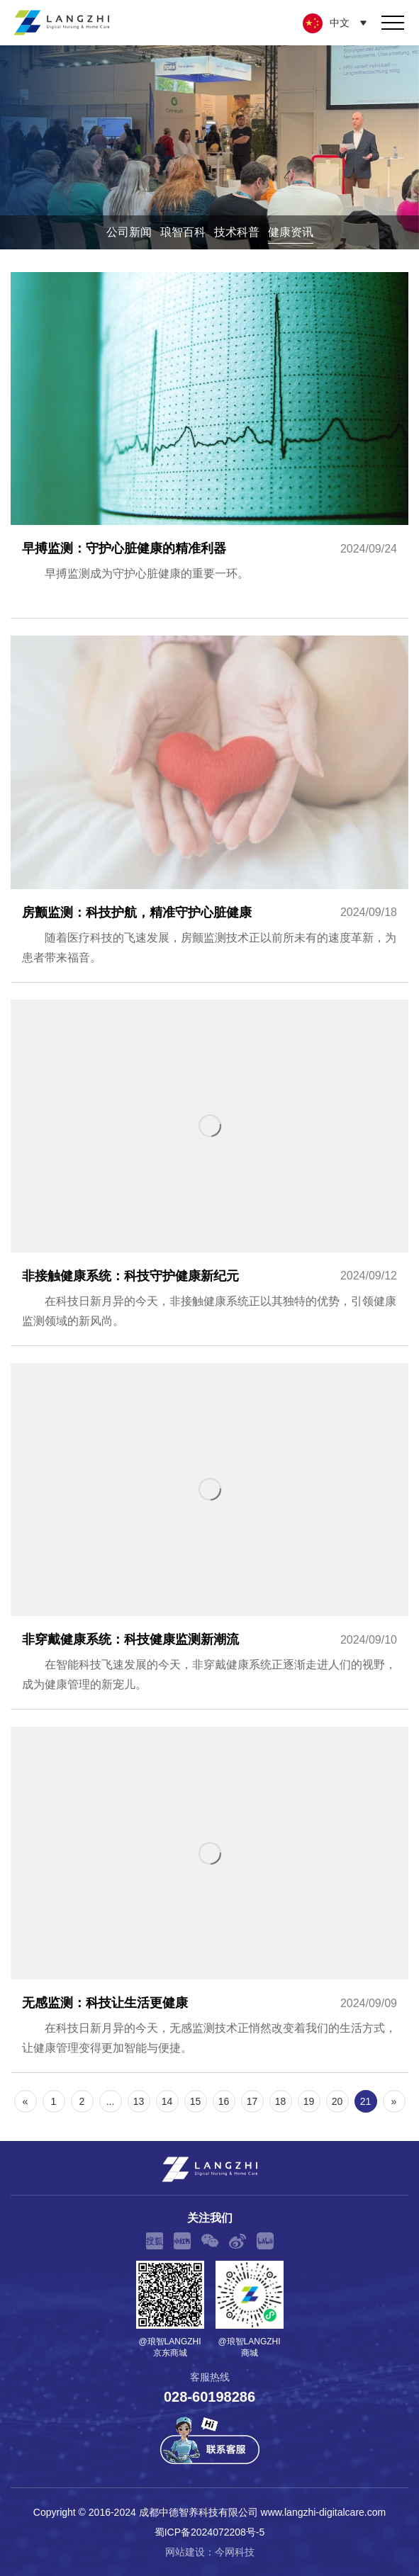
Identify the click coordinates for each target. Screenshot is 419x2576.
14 (167, 2101)
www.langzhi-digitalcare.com (323, 2512)
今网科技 (235, 2552)
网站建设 (185, 2552)
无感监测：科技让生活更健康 (209, 1899)
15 (195, 2101)
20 (337, 2101)
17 (252, 2101)
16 (224, 2101)
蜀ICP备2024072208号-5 (210, 2532)
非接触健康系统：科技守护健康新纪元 (209, 1172)
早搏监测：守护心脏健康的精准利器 (209, 445)
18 (280, 2101)
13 (139, 2101)
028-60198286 (209, 2397)
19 (309, 2101)
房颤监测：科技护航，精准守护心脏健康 (209, 808)
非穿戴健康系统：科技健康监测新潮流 (209, 1536)
